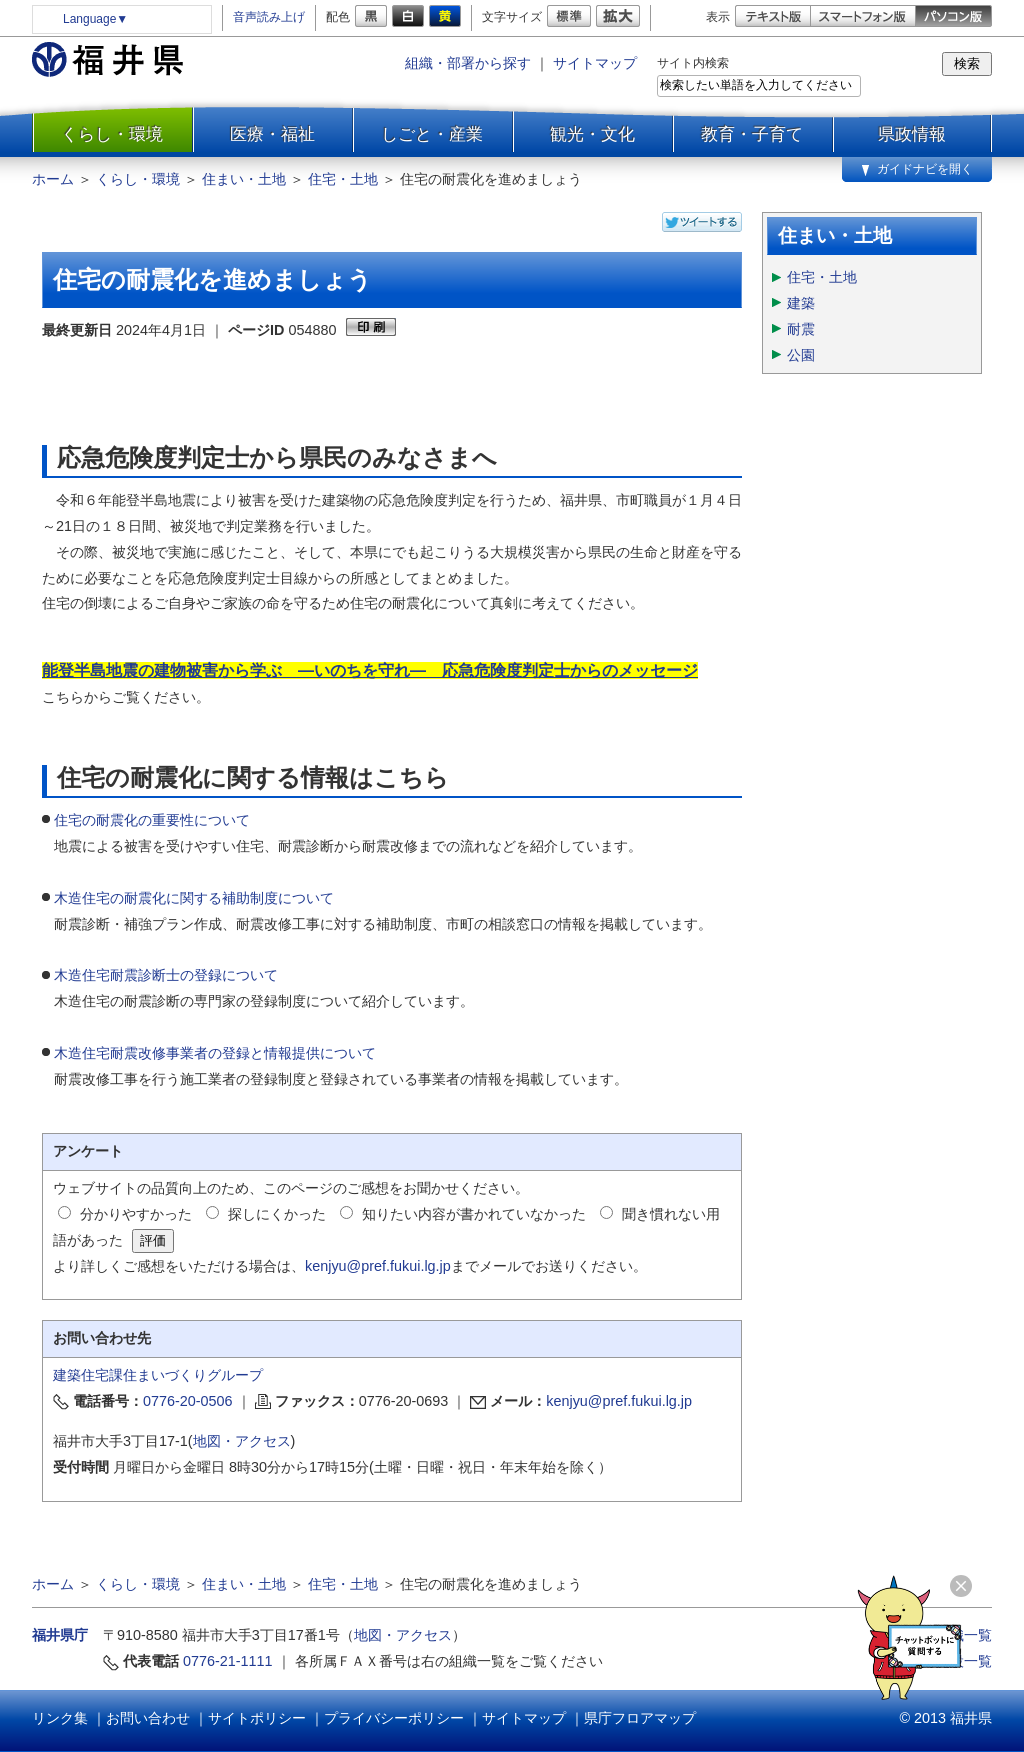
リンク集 (60, 1718)
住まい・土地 (244, 179)
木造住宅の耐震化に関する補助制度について (194, 898)
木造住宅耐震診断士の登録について (166, 975)
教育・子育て (752, 134)
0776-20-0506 (188, 1401)
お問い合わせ (148, 1718)
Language (95, 19)
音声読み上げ (269, 17)
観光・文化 (592, 134)
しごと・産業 (432, 134)
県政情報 (912, 134)
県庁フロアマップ (640, 1718)
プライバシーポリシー (394, 1718)
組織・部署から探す (468, 63)
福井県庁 (60, 1635)
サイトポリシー (257, 1718)
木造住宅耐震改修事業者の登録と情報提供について (215, 1053)
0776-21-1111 (228, 1661)
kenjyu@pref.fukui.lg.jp (378, 1266)
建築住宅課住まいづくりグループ (158, 1375)
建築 (801, 303)
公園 (801, 355)
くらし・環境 (112, 134)
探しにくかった (277, 1214)
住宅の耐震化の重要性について (152, 820)
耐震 (801, 329)
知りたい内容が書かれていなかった (474, 1214)
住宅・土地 (343, 179)
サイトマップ (595, 63)
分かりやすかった (136, 1214)
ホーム (53, 179)
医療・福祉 (272, 134)
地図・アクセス (242, 1441)
